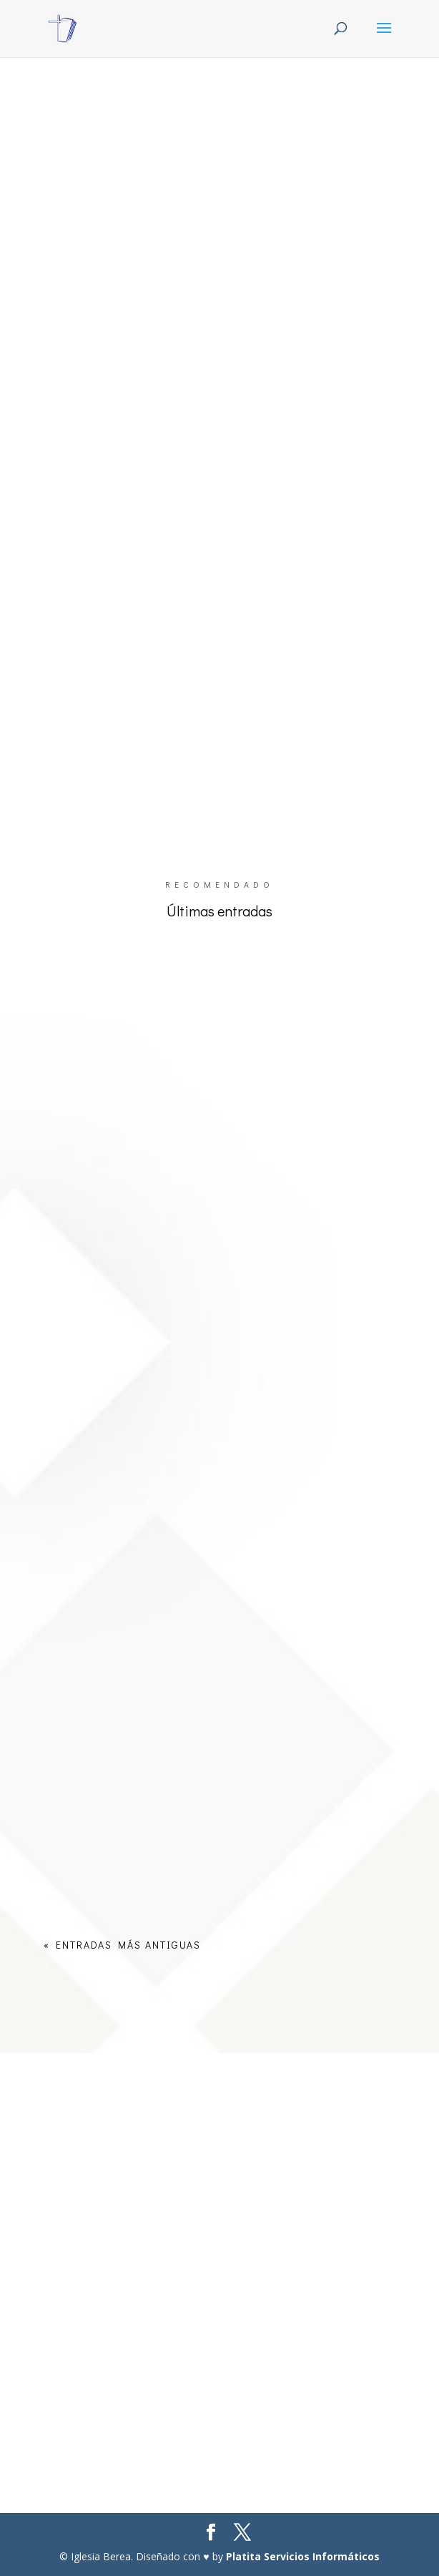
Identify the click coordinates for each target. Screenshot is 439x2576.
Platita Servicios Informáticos (303, 2556)
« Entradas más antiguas (122, 1944)
